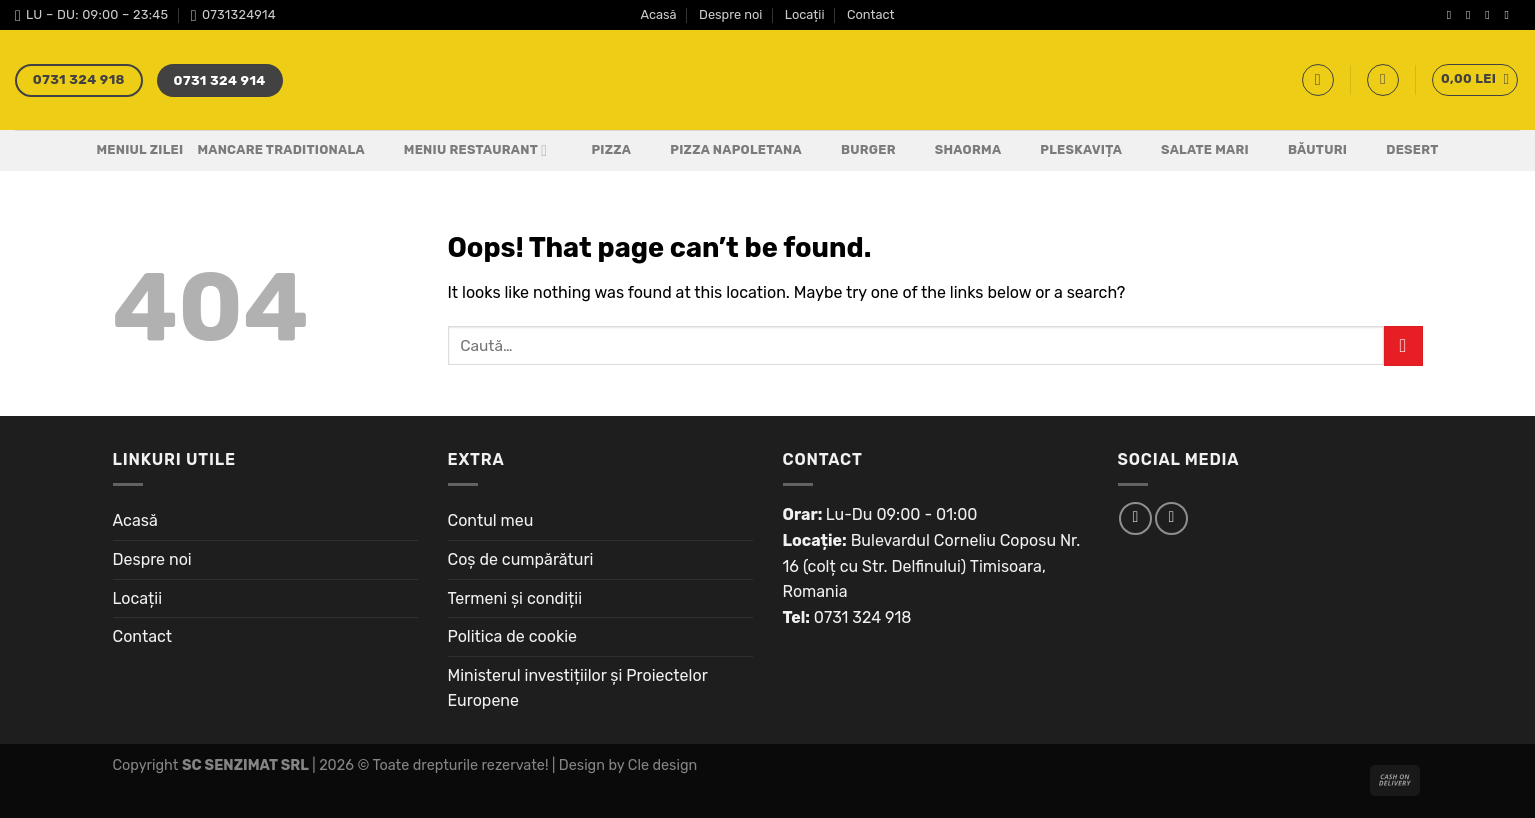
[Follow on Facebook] (1453, 15)
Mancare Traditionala (280, 149)
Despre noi (730, 14)
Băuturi (1305, 151)
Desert (1399, 151)
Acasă (658, 14)
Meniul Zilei (139, 149)
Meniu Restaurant (463, 151)
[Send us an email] (1510, 15)
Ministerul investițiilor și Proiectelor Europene (578, 688)
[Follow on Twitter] (1491, 15)
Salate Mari (1192, 151)
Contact (871, 14)
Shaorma (955, 151)
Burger (856, 151)
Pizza (598, 151)
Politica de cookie (513, 636)
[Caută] (1318, 80)
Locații (805, 14)
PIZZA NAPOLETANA (723, 151)
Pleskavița (1068, 151)
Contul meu (491, 520)
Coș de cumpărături (521, 559)
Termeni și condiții (515, 598)
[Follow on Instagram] (1472, 15)
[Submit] (1403, 345)
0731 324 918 (863, 617)
